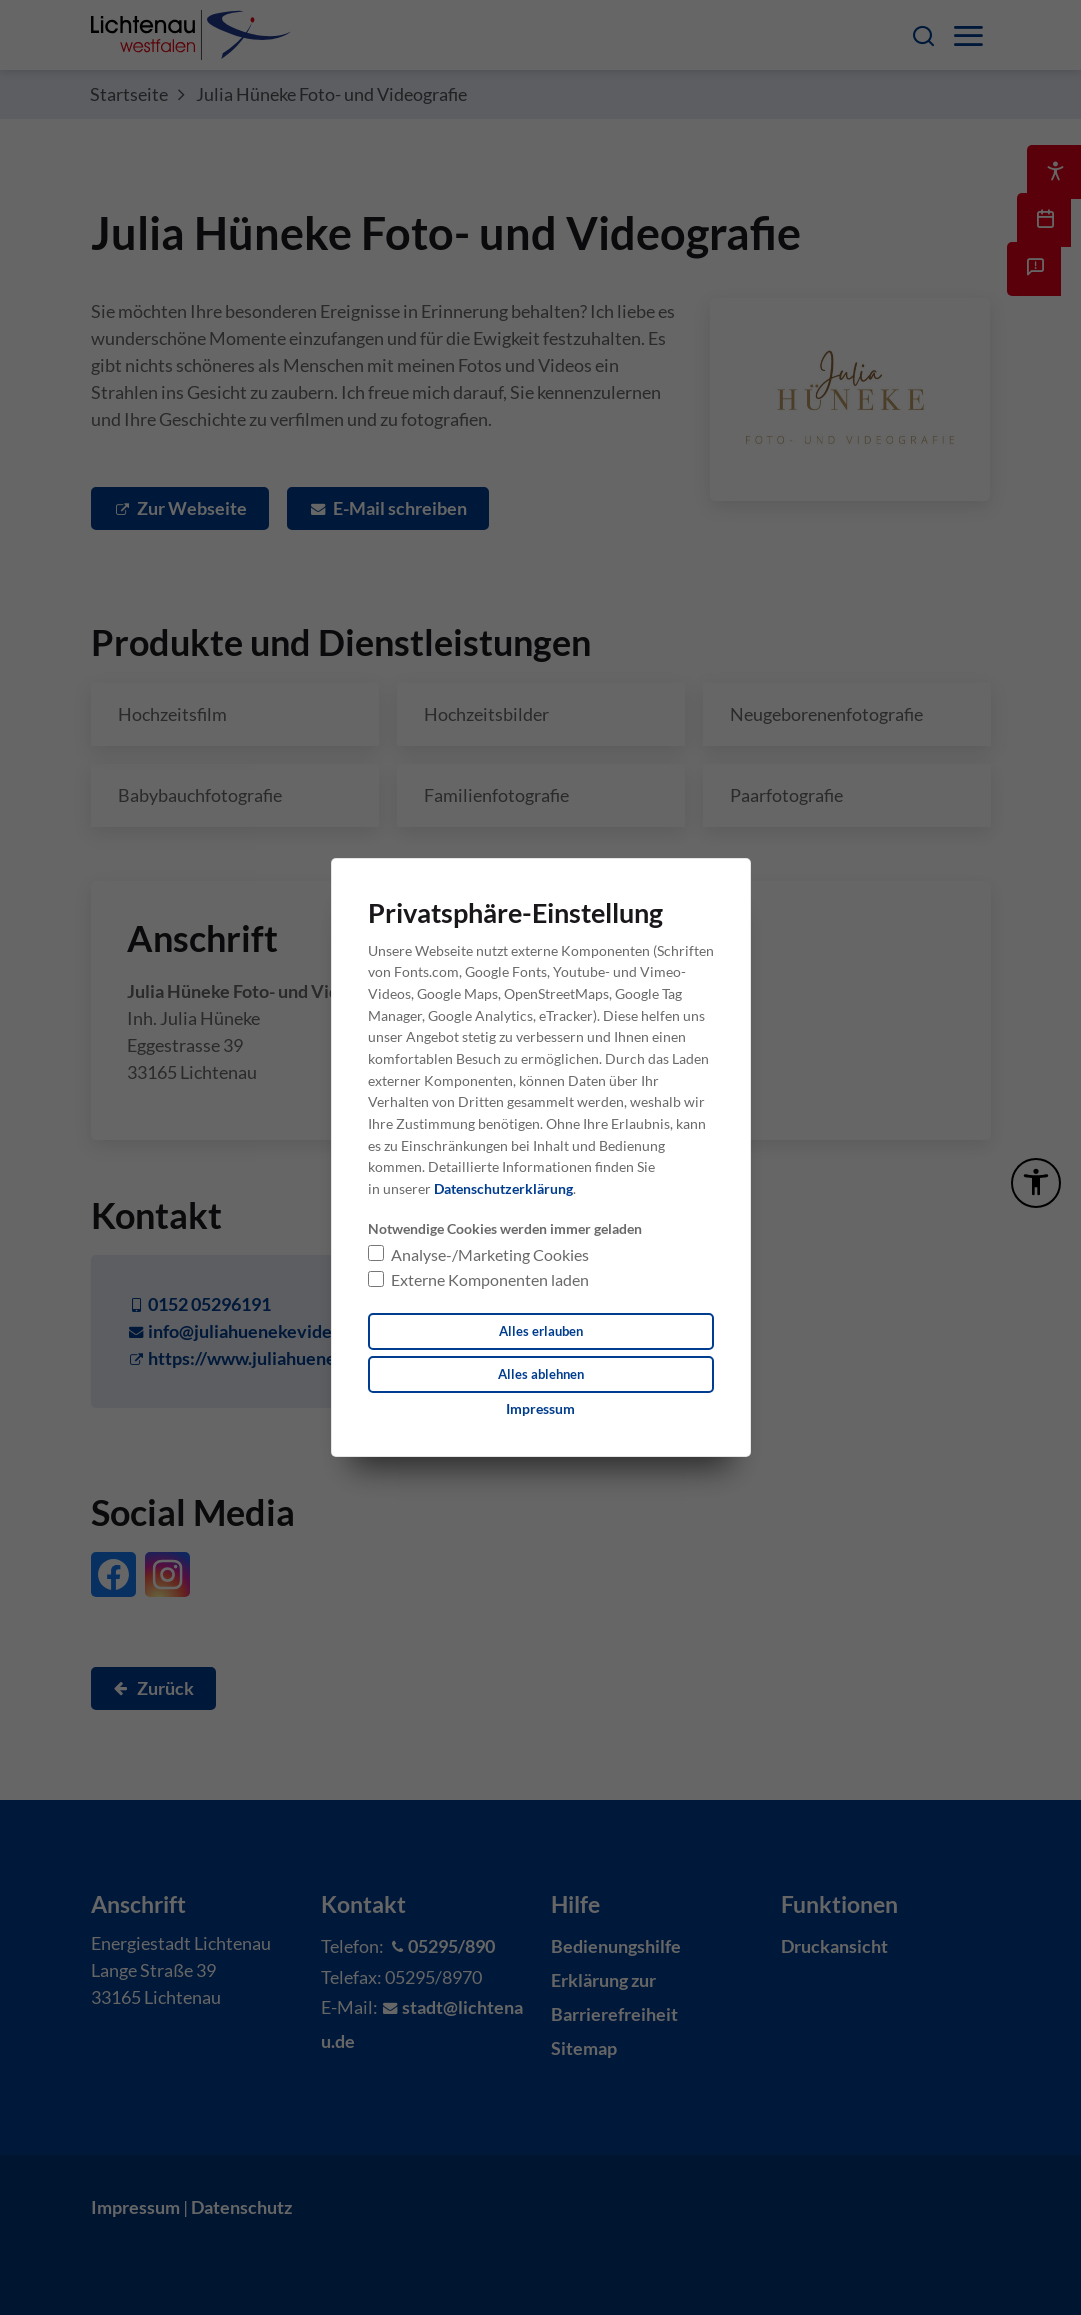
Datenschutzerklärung (503, 1187)
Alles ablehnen (540, 1374)
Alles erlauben (540, 1330)
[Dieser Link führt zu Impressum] (540, 1410)
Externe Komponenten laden (490, 1278)
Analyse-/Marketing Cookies (490, 1253)
